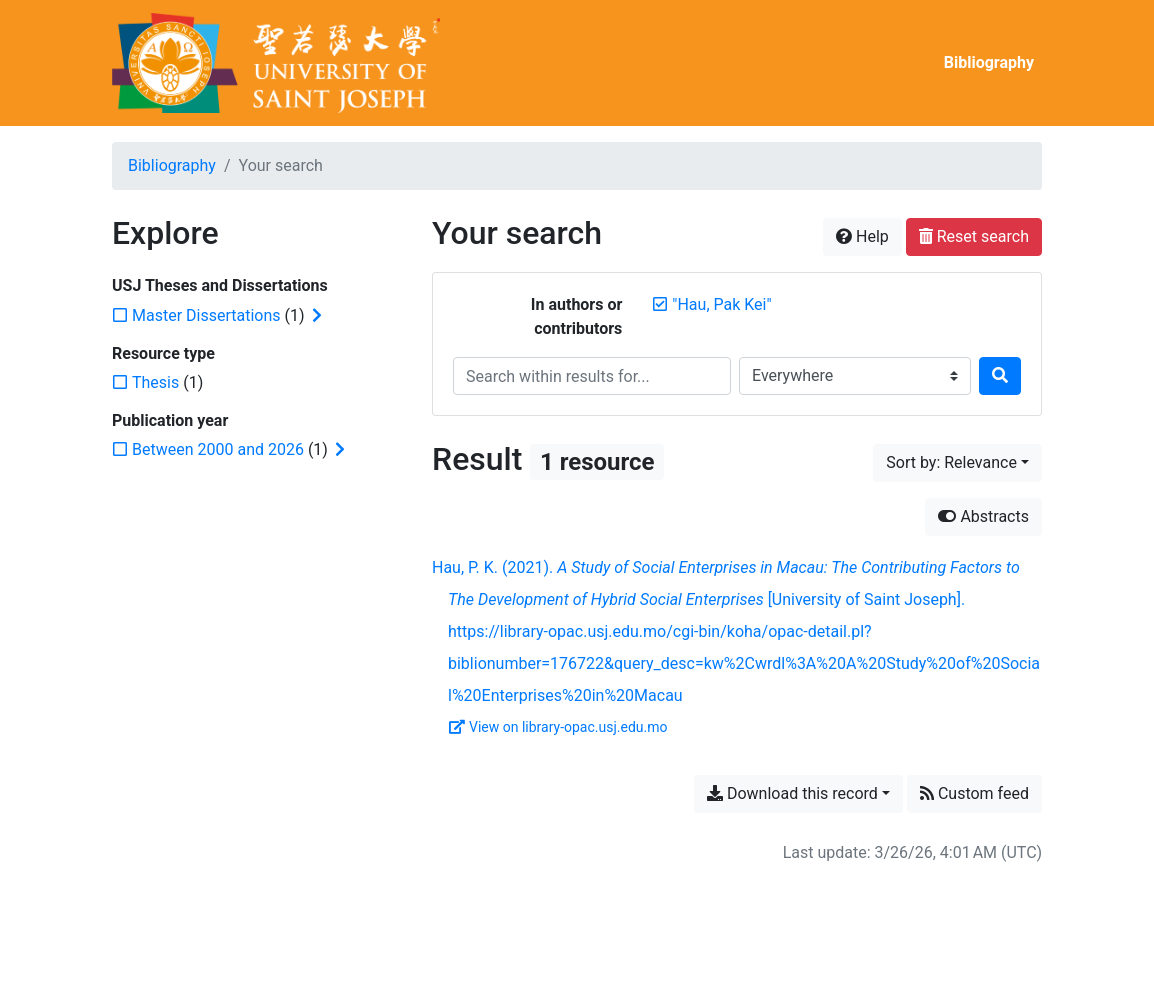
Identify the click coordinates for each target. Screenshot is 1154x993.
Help (862, 236)
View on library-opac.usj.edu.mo (558, 727)
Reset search (974, 236)
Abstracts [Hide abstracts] (983, 516)
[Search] (1000, 376)
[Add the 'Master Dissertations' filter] (206, 315)
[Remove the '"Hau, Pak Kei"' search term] (721, 304)
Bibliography (989, 62)
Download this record (792, 793)
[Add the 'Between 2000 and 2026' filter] (218, 449)
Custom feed (974, 793)
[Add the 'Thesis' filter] (155, 382)
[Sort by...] (957, 463)
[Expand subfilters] (317, 316)
